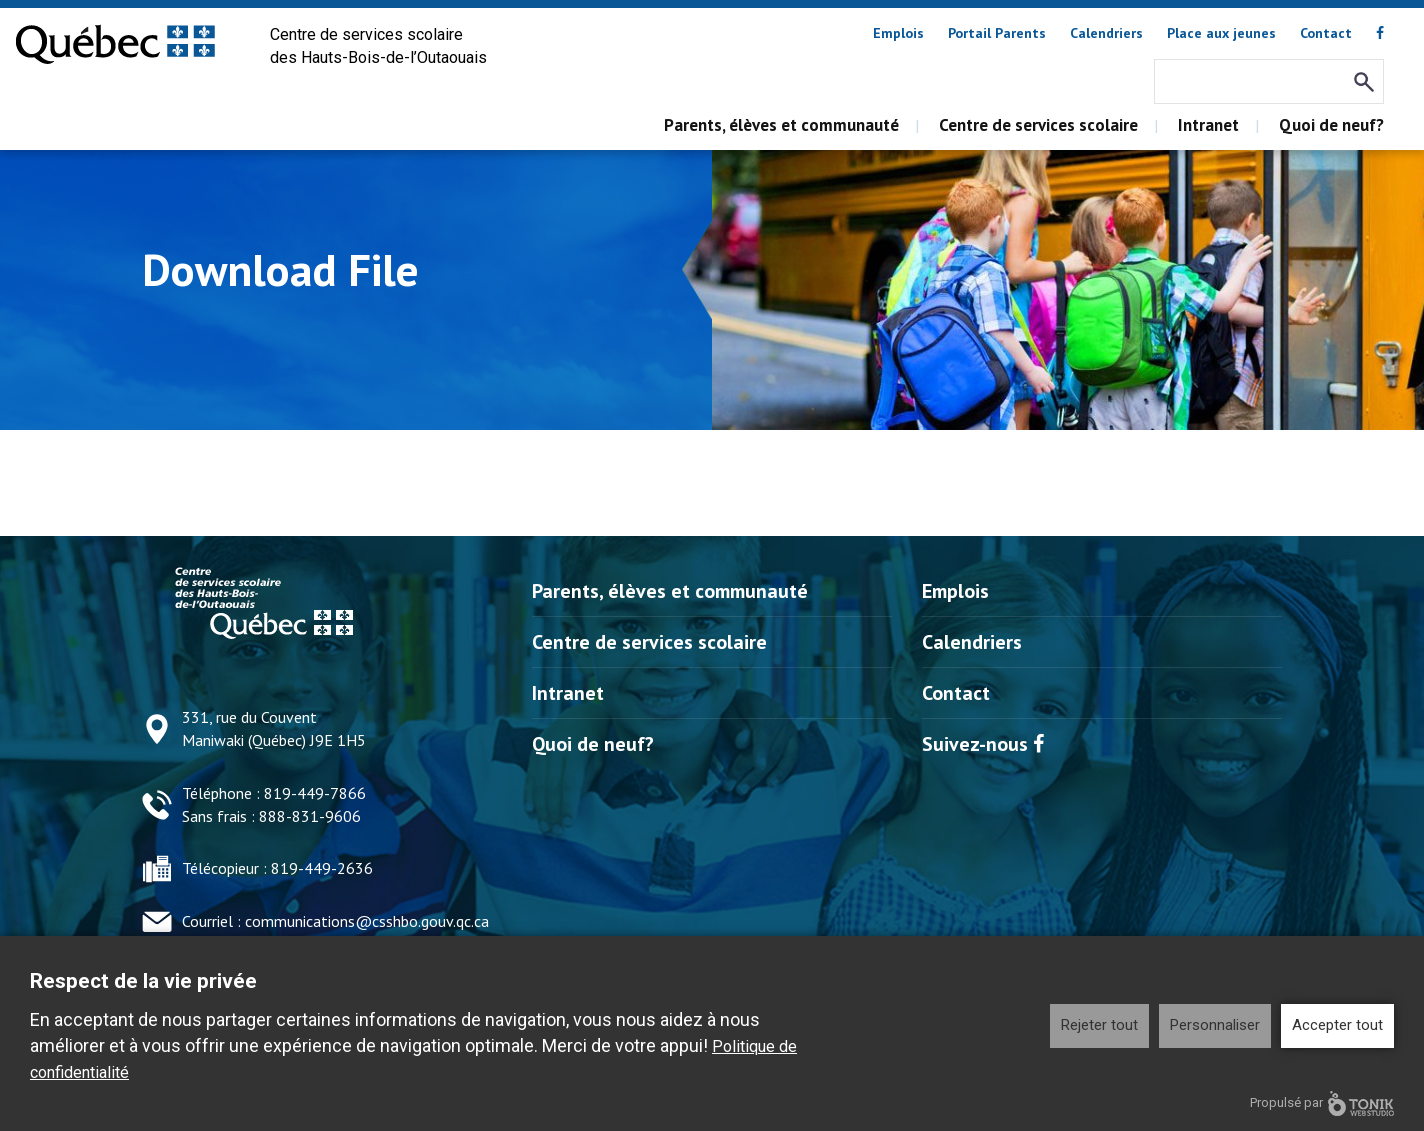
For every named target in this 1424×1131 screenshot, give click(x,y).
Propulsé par (1322, 1103)
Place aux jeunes (1221, 33)
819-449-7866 (315, 793)
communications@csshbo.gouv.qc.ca (367, 921)
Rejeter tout (1099, 1025)
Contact (1326, 33)
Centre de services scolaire (1038, 125)
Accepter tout (1337, 1025)
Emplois (898, 33)
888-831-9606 (310, 816)
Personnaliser (1215, 1025)
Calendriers (1106, 33)
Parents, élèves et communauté (781, 125)
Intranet (1208, 125)
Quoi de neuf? (1331, 125)
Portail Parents (997, 33)
